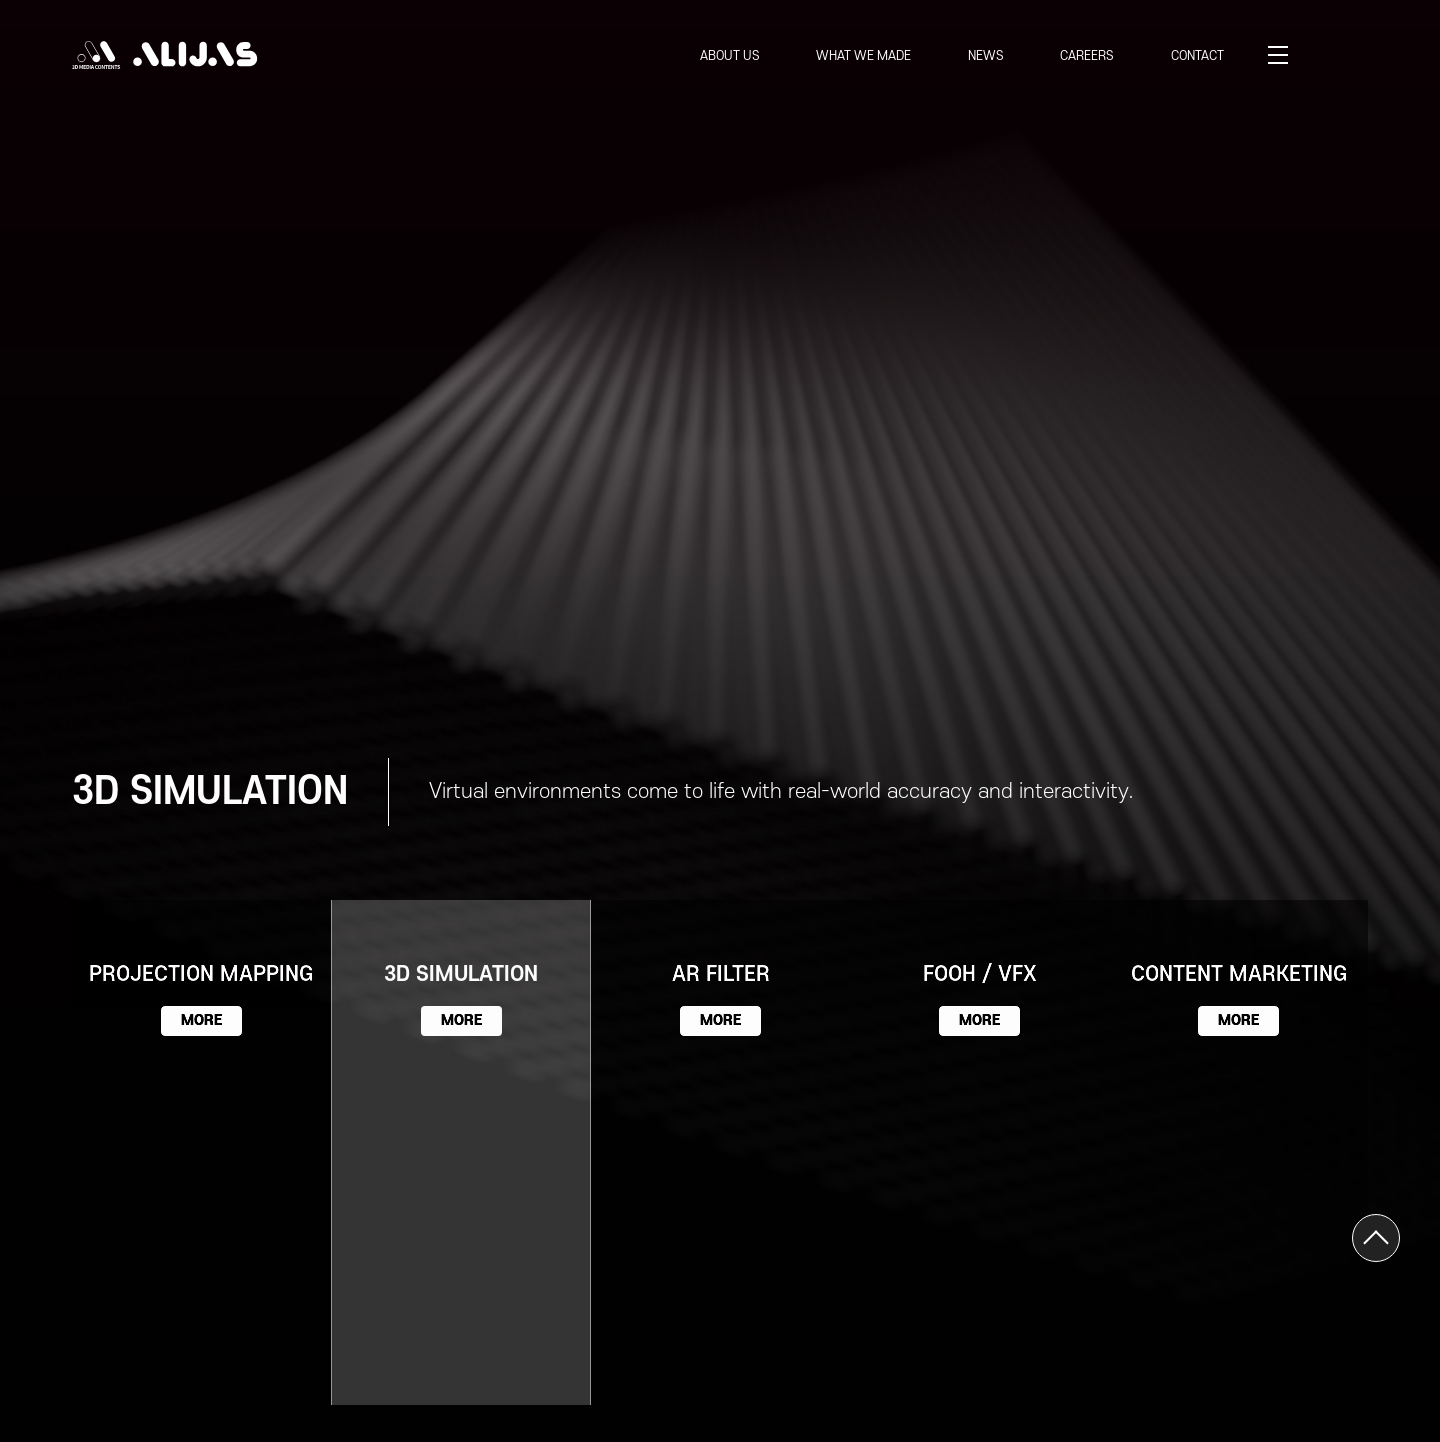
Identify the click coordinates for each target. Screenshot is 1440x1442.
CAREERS (1087, 56)
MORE (201, 1020)
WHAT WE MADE (863, 56)
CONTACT (1197, 56)
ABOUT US (730, 56)
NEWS (986, 56)
